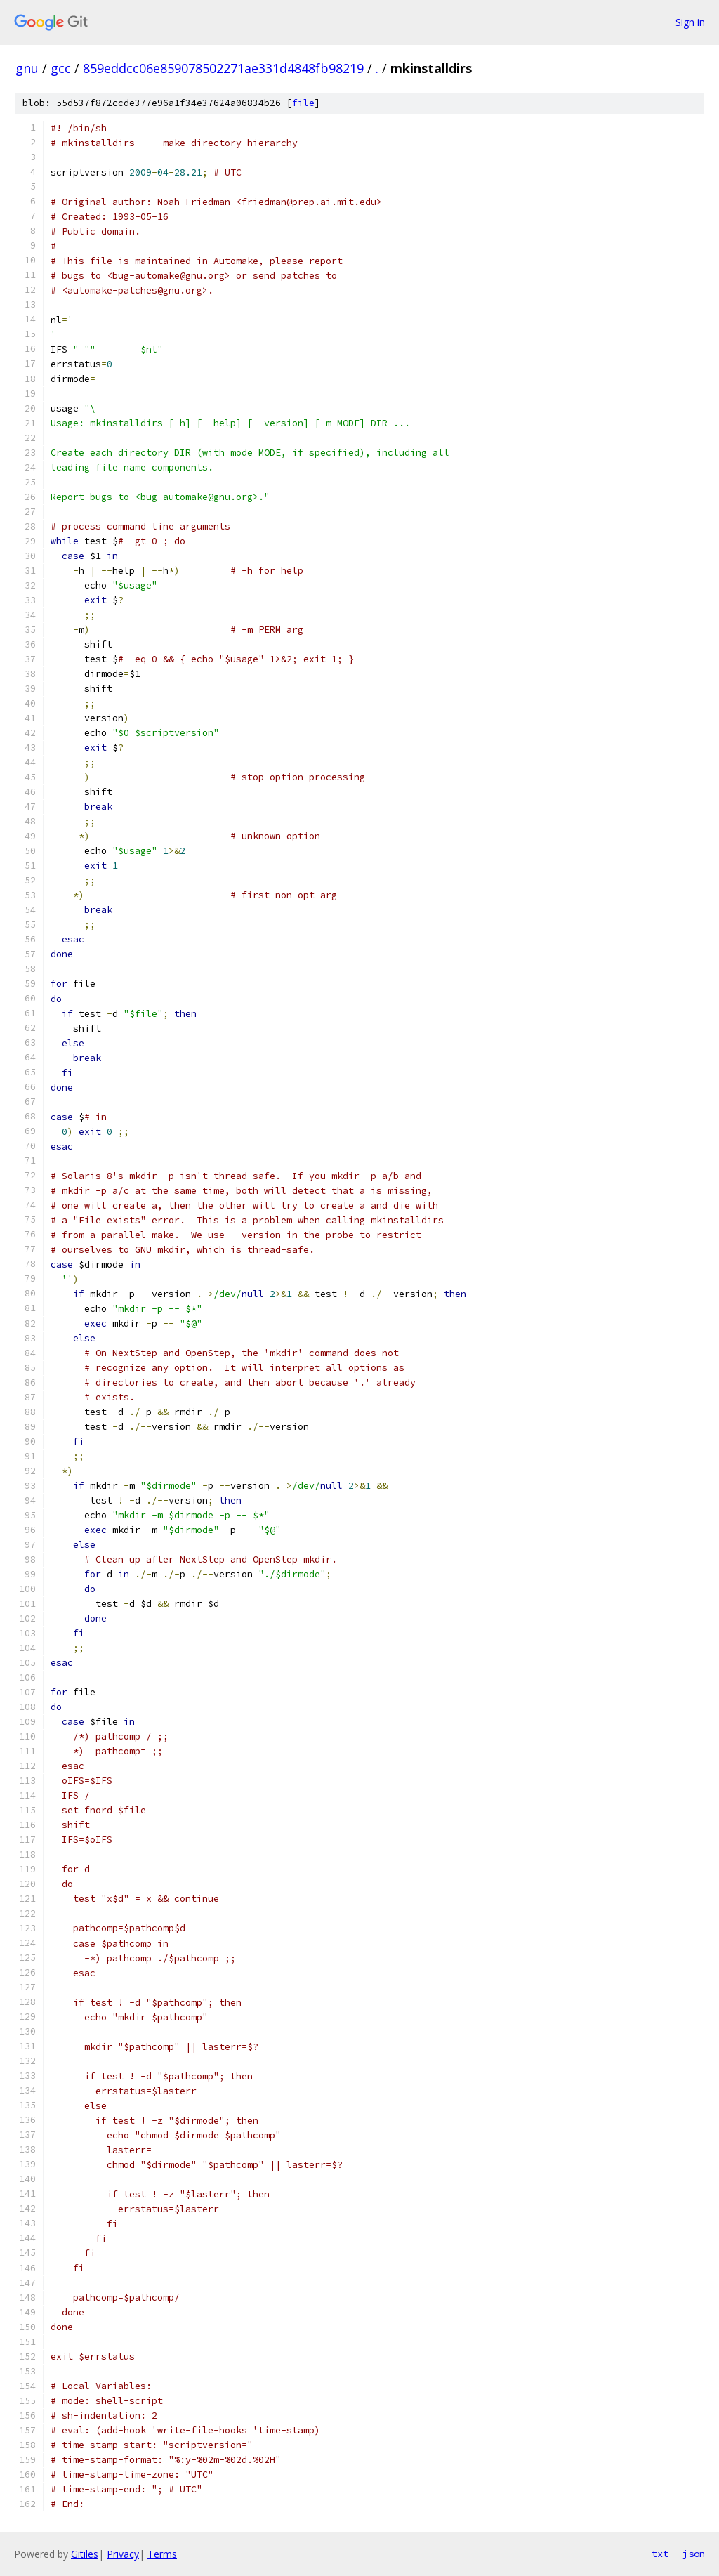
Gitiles (84, 2554)
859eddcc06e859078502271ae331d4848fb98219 (223, 68)
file (303, 103)
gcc (61, 68)
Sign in (690, 22)
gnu (27, 68)
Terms (162, 2554)
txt (660, 2553)
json (693, 2553)
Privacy (123, 2554)
